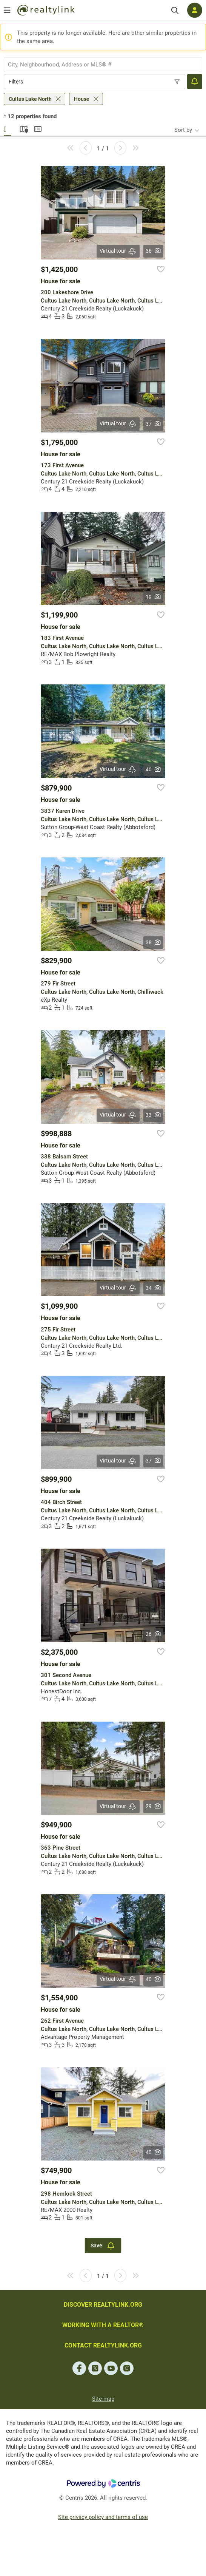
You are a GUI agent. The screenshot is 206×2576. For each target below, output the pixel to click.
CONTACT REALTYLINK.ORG (103, 2345)
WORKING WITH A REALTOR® (103, 2325)
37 (153, 424)
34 (153, 1288)
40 (153, 769)
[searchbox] (98, 64)
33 (153, 1115)
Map (22, 128)
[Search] (174, 10)
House (81, 99)
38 (153, 942)
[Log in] (194, 10)
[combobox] (103, 64)
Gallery (7, 128)
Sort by (183, 130)
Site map (103, 2398)
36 (153, 251)
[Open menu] (7, 10)
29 (153, 1806)
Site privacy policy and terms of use (103, 2517)
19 (153, 597)
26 (153, 1634)
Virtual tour (118, 251)
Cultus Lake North (30, 99)
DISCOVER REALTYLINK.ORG (103, 2304)
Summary (38, 128)
